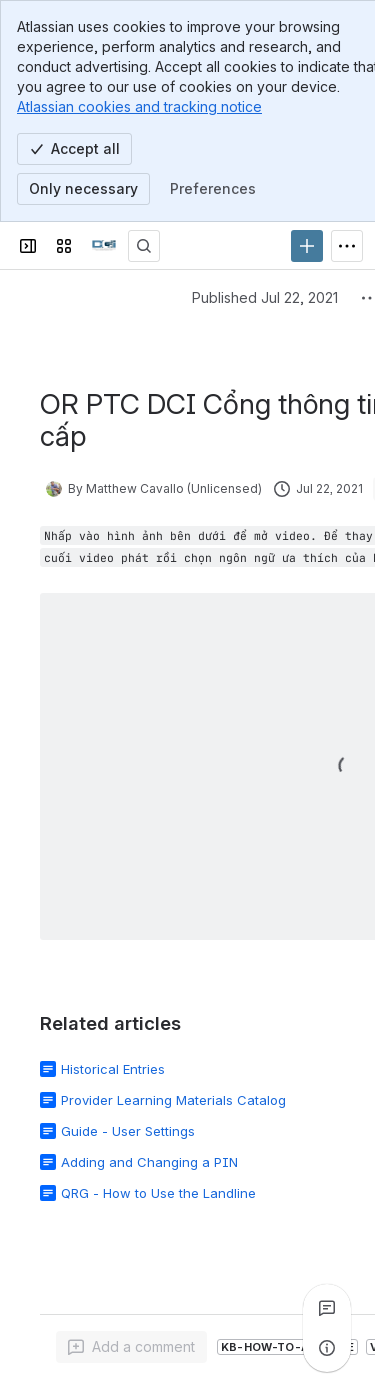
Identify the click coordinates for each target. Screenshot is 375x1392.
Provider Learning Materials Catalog (173, 1100)
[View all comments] (327, 1308)
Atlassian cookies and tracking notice (139, 106)
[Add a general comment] (131, 1347)
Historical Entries (113, 1069)
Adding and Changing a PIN (149, 1162)
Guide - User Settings (128, 1131)
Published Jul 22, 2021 (265, 297)
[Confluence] (104, 246)
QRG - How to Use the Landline (158, 1193)
